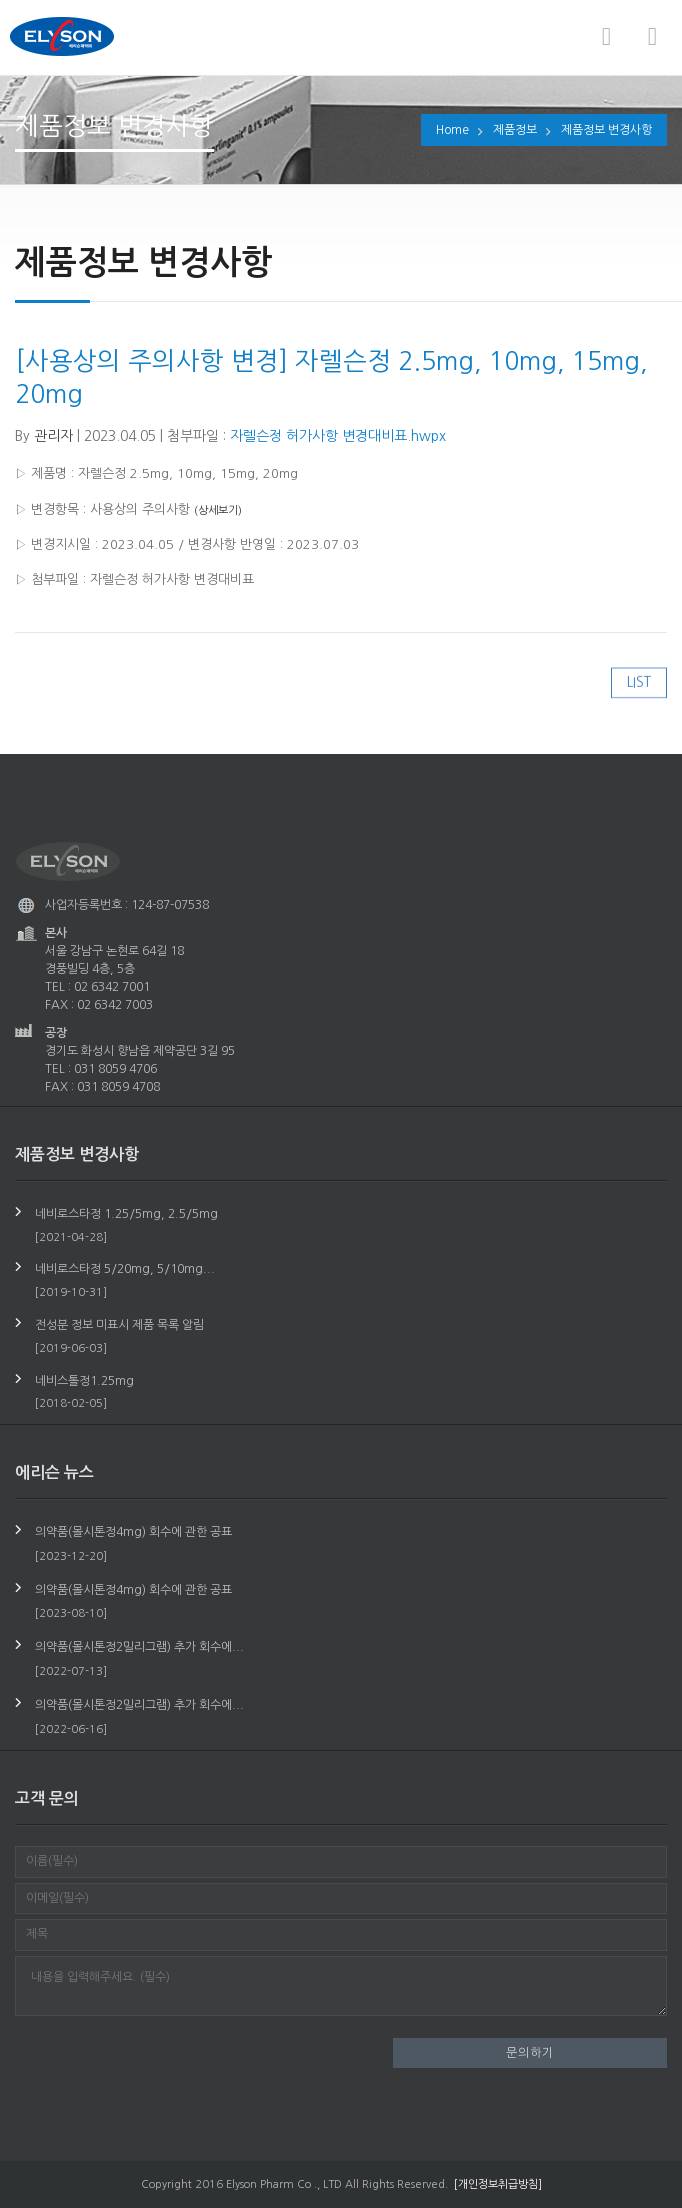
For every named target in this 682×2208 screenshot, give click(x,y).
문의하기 (530, 2053)
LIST (639, 695)
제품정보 (515, 130)
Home (452, 130)
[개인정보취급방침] (498, 2184)
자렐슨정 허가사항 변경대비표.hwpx (338, 434)
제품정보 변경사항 (606, 130)
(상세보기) (218, 508)
